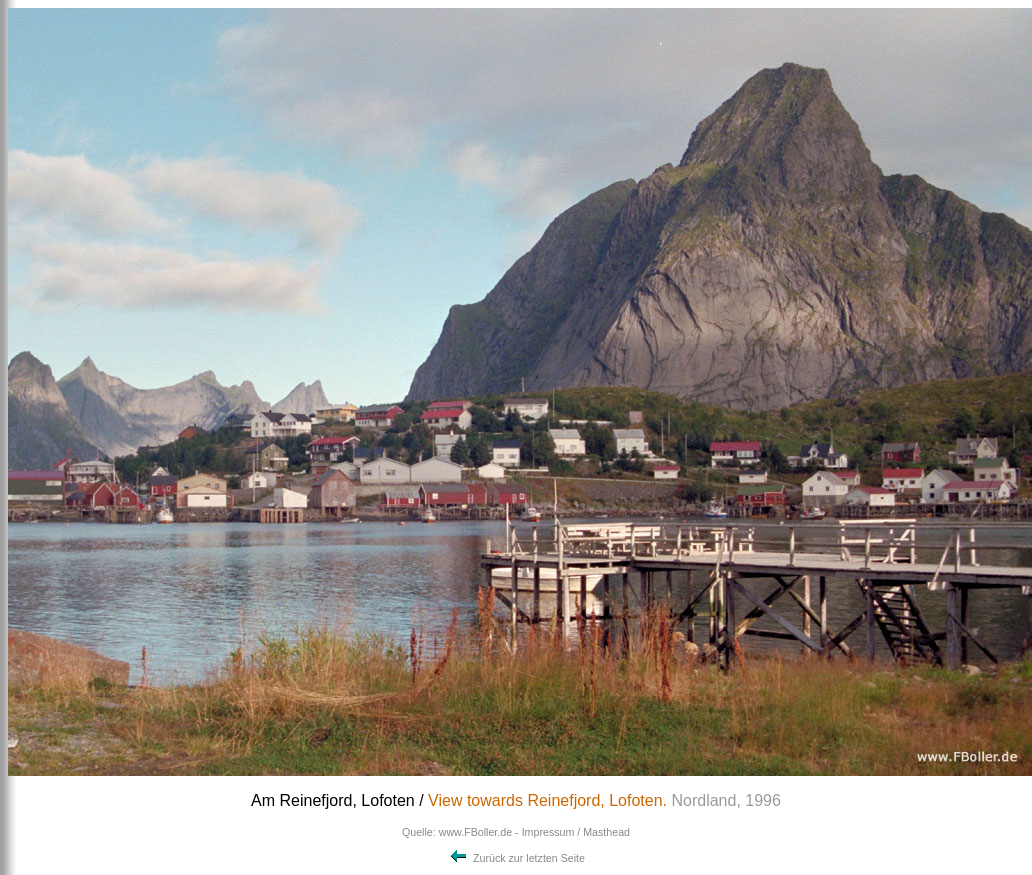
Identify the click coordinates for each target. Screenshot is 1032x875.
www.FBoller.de (475, 832)
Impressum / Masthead (576, 832)
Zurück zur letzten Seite (516, 858)
